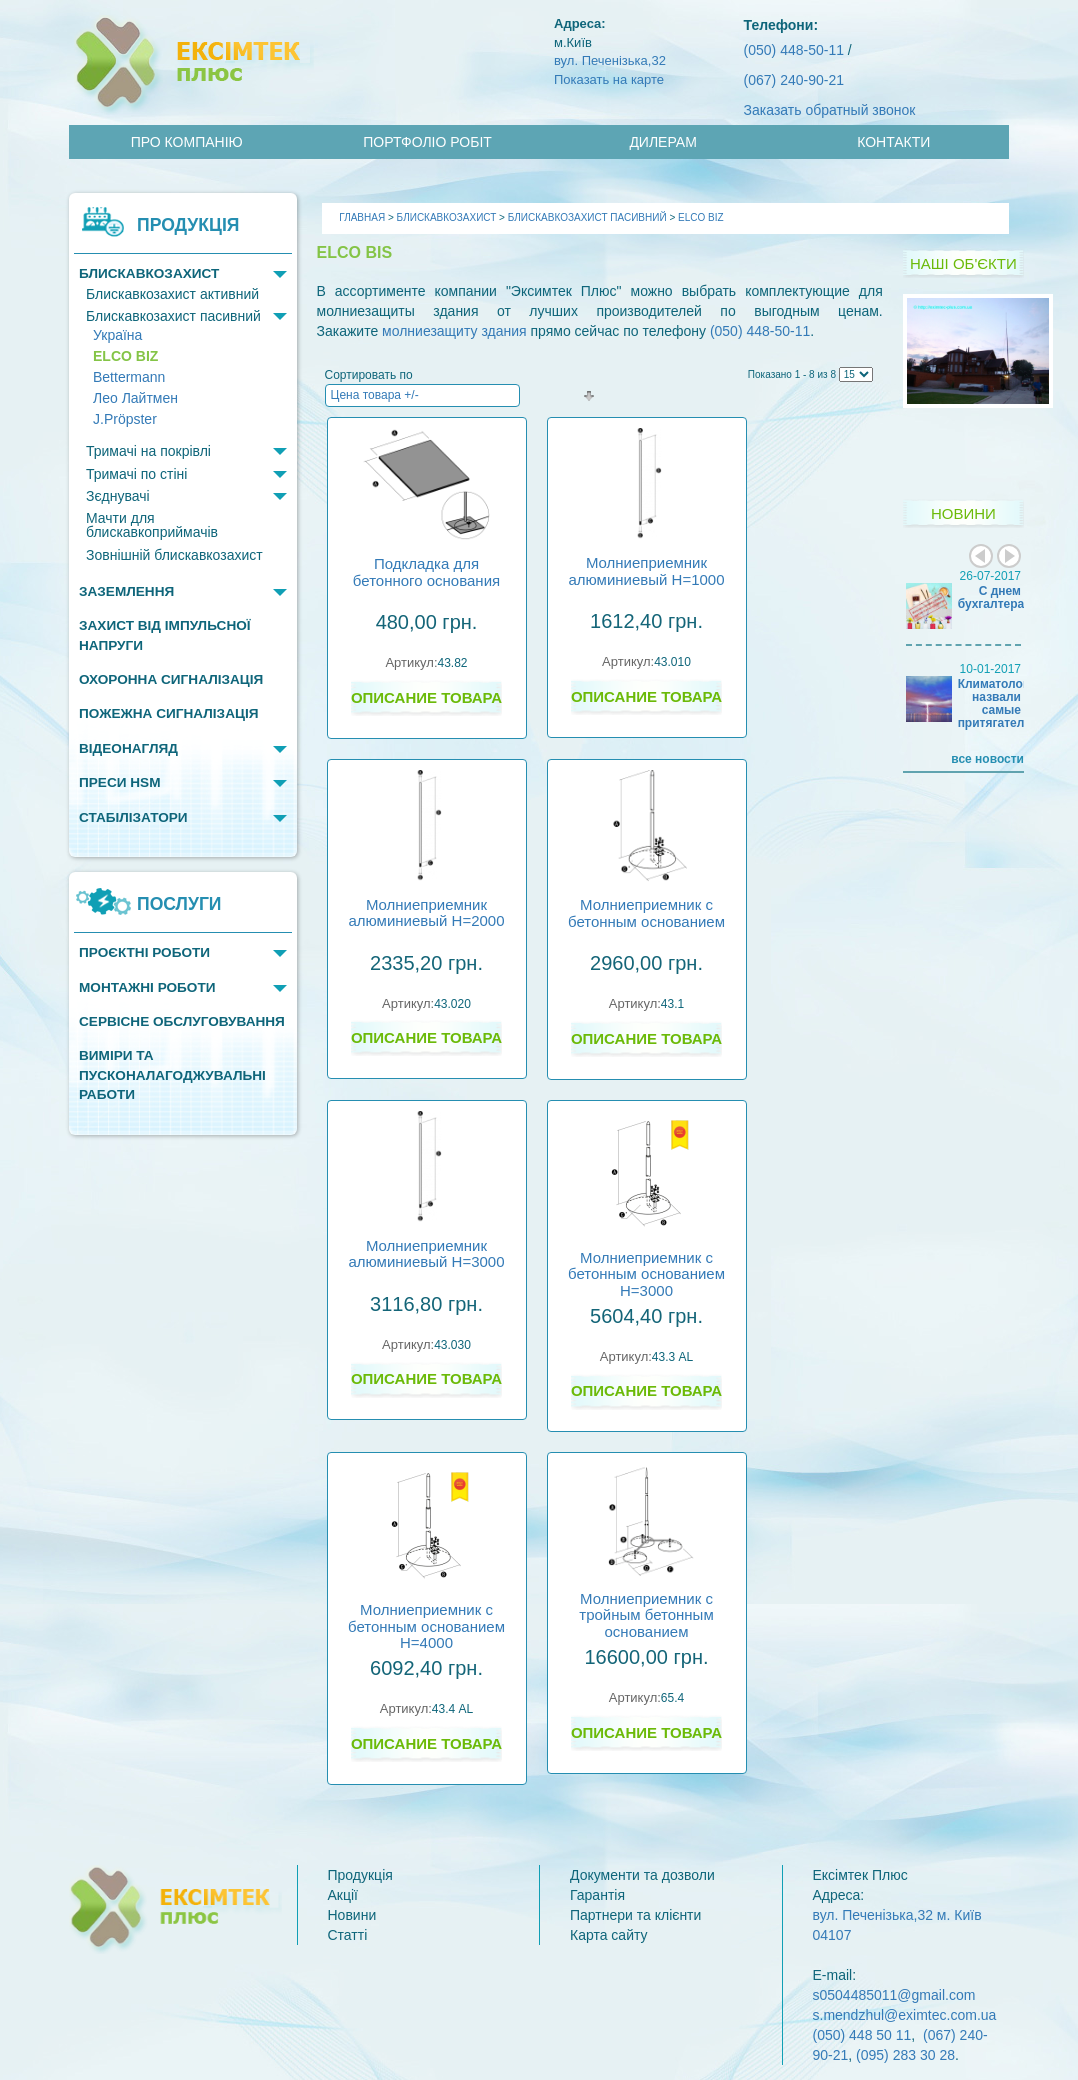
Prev (981, 556)
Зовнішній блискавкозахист (174, 555)
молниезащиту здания (454, 331)
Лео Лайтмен (135, 398)
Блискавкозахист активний (172, 294)
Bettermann (129, 377)
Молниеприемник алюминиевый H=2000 (426, 913)
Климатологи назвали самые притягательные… (1013, 704)
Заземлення (126, 591)
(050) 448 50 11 (862, 2035)
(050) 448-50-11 (794, 50)
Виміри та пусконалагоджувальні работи (172, 1075)
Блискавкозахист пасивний (173, 316)
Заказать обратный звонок (830, 110)
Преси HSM (119, 782)
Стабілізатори (133, 817)
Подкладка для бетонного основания (426, 572)
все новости (987, 759)
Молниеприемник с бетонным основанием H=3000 (646, 1274)
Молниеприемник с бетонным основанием (646, 913)
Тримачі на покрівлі (148, 451)
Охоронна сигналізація (171, 679)
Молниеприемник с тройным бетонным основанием (646, 1615)
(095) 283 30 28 (905, 2055)
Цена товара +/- (375, 395)
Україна (117, 335)
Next (1009, 556)
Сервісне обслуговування (182, 1021)
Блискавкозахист (149, 273)
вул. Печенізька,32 (610, 60)
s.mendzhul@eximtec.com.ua (905, 2015)
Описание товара (426, 697)
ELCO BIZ (125, 356)
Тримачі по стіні (136, 474)
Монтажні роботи (147, 987)
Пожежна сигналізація (168, 713)
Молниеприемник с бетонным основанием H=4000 (426, 1626)
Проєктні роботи (144, 952)
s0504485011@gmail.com (894, 1995)
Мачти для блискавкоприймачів (152, 525)
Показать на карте (609, 79)
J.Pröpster (125, 419)
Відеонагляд (128, 748)
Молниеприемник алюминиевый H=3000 (426, 1254)
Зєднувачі (118, 496)
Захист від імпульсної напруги (165, 635)
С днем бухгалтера (991, 597)
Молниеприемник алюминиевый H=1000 (646, 571)
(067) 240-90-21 (794, 80)
